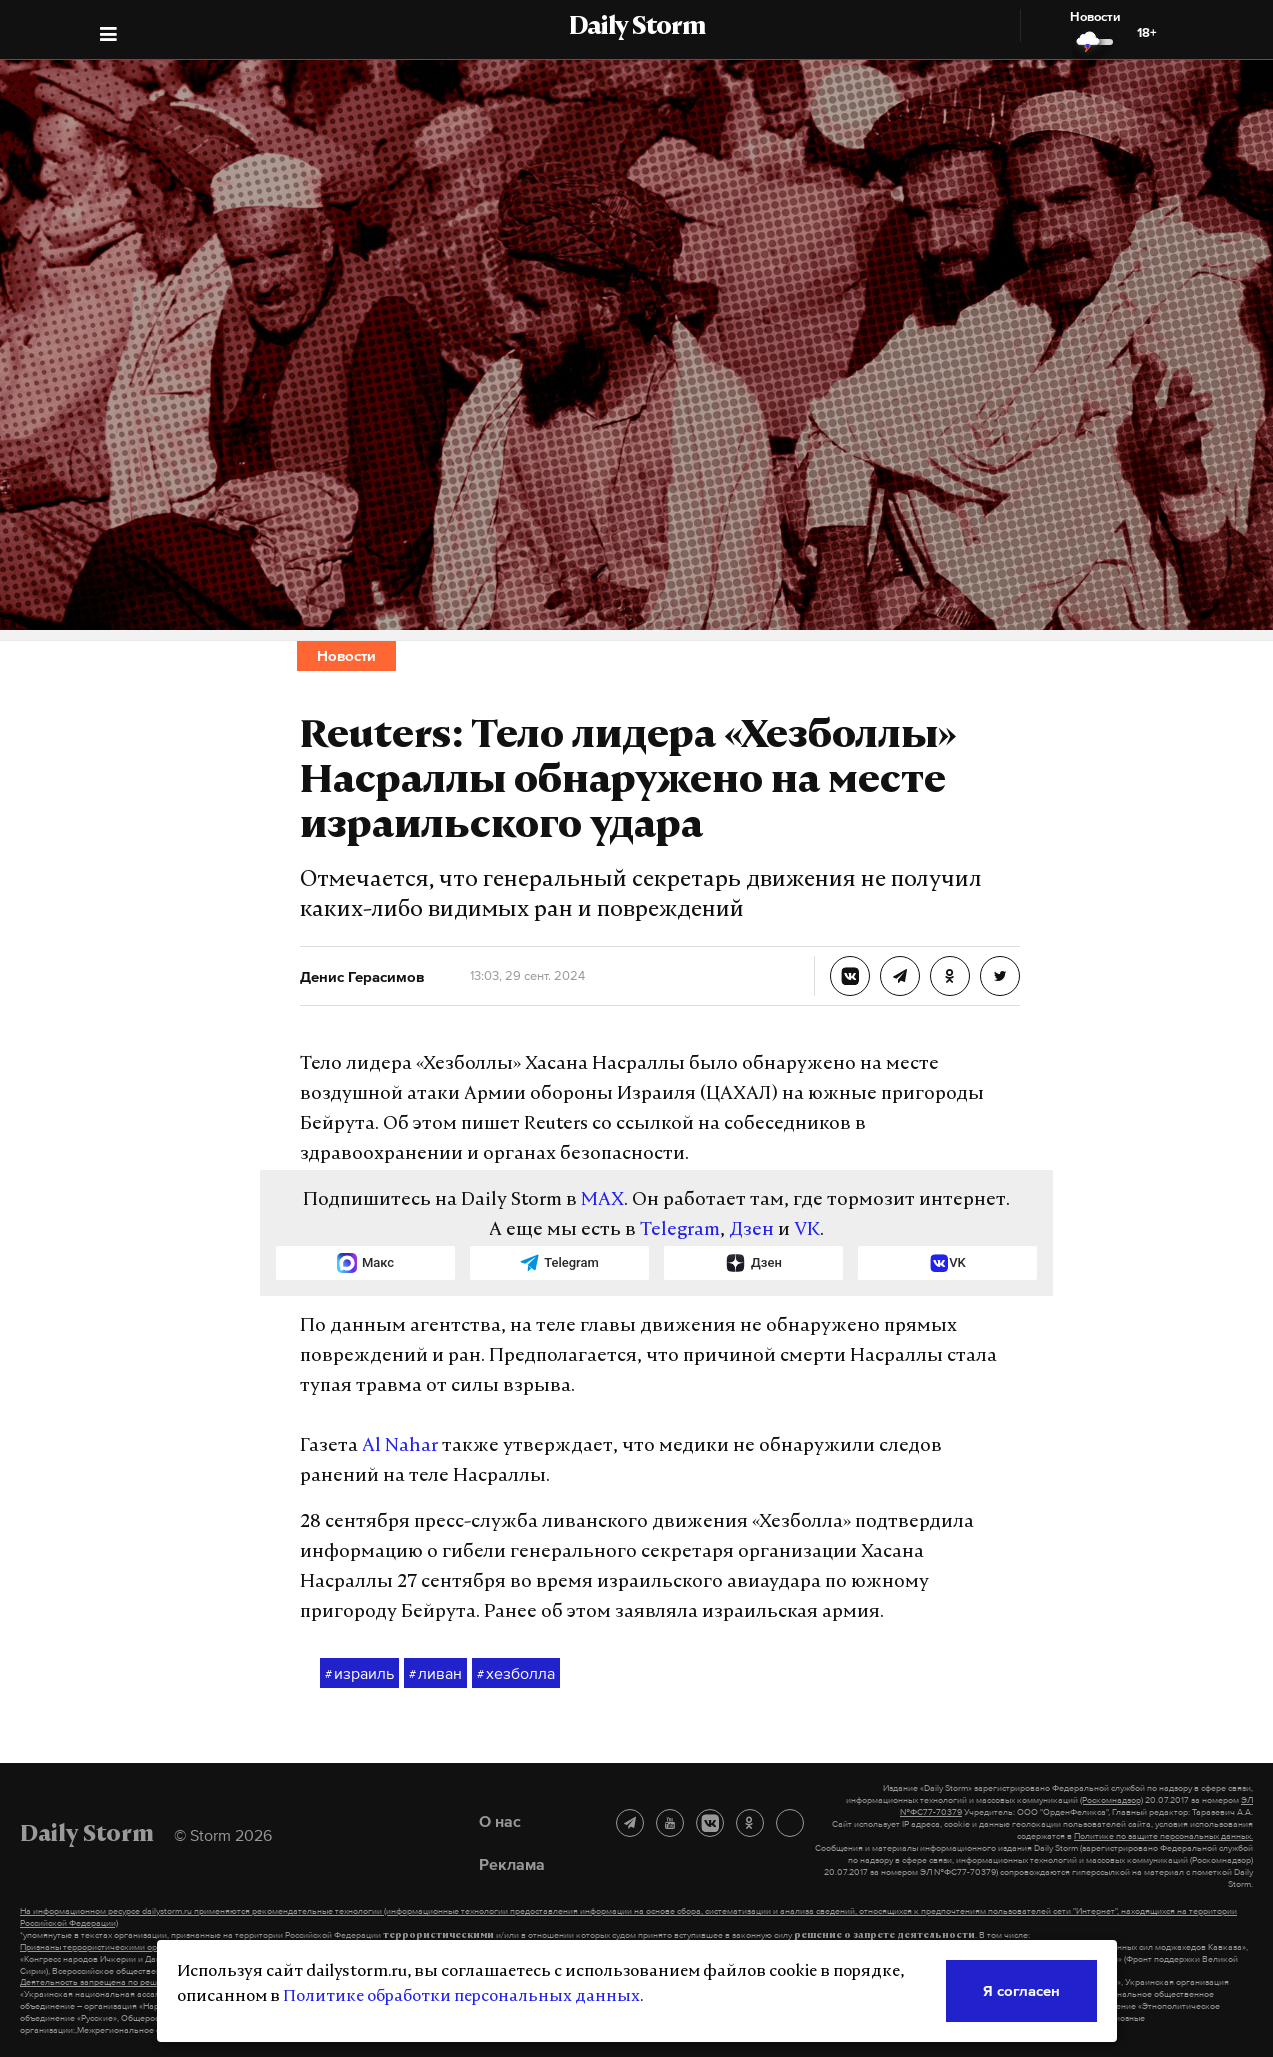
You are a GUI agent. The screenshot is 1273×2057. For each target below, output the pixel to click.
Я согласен (1021, 1990)
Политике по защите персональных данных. (1163, 1836)
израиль (359, 1674)
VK (807, 1230)
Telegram (680, 1230)
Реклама (512, 1864)
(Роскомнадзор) (1111, 1800)
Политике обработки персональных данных (461, 1997)
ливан (435, 1674)
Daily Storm (637, 28)
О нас (500, 1821)
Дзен (751, 1230)
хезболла (516, 1674)
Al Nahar (400, 1446)
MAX (602, 1200)
